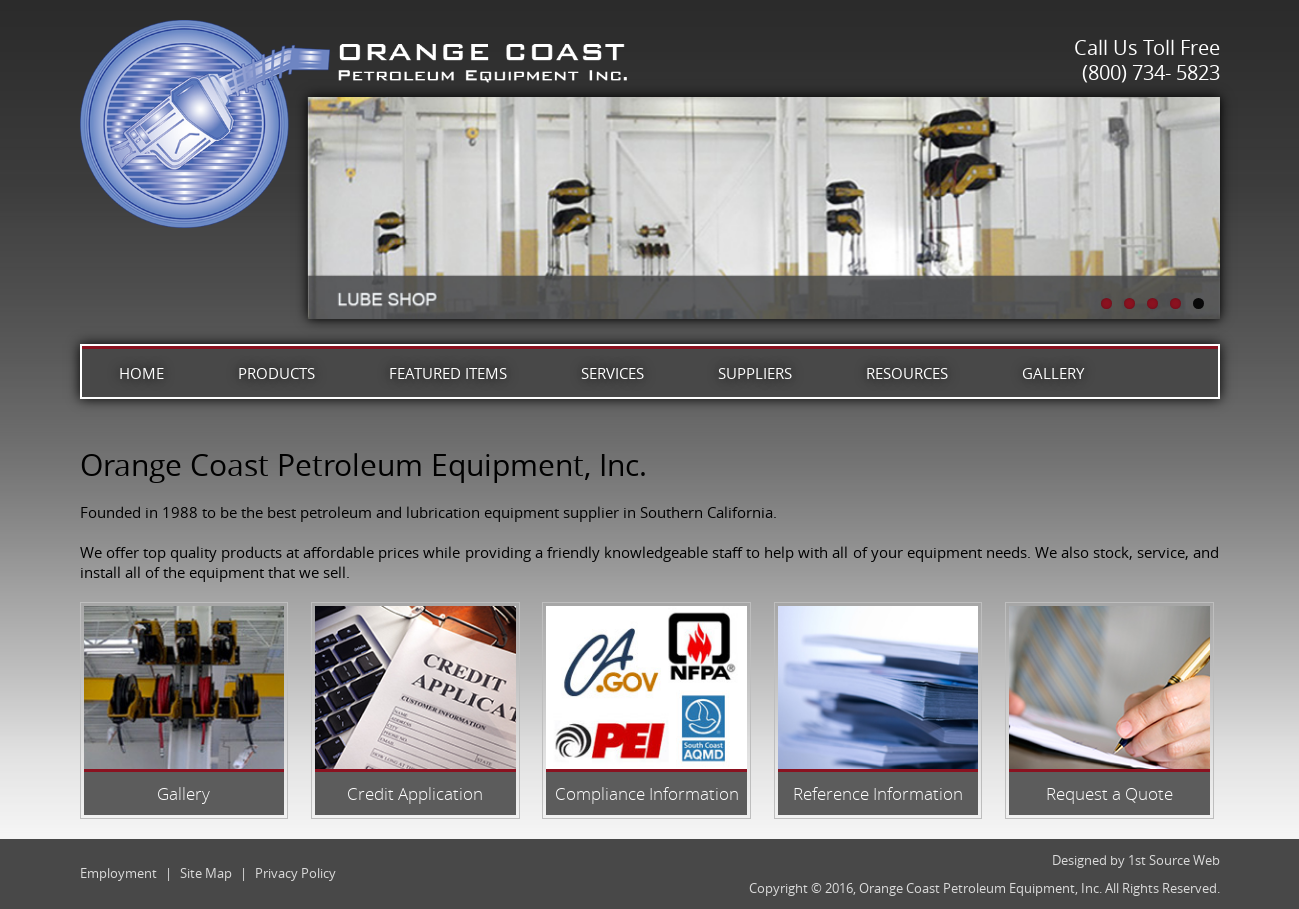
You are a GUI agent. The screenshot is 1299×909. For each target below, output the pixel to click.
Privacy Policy (295, 873)
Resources (907, 373)
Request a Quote (1109, 793)
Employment (118, 873)
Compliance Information (647, 793)
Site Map (206, 873)
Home (141, 373)
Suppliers (755, 373)
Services (612, 373)
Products (276, 373)
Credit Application (415, 793)
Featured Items (448, 373)
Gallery (1053, 373)
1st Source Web (1174, 860)
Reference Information (878, 793)
